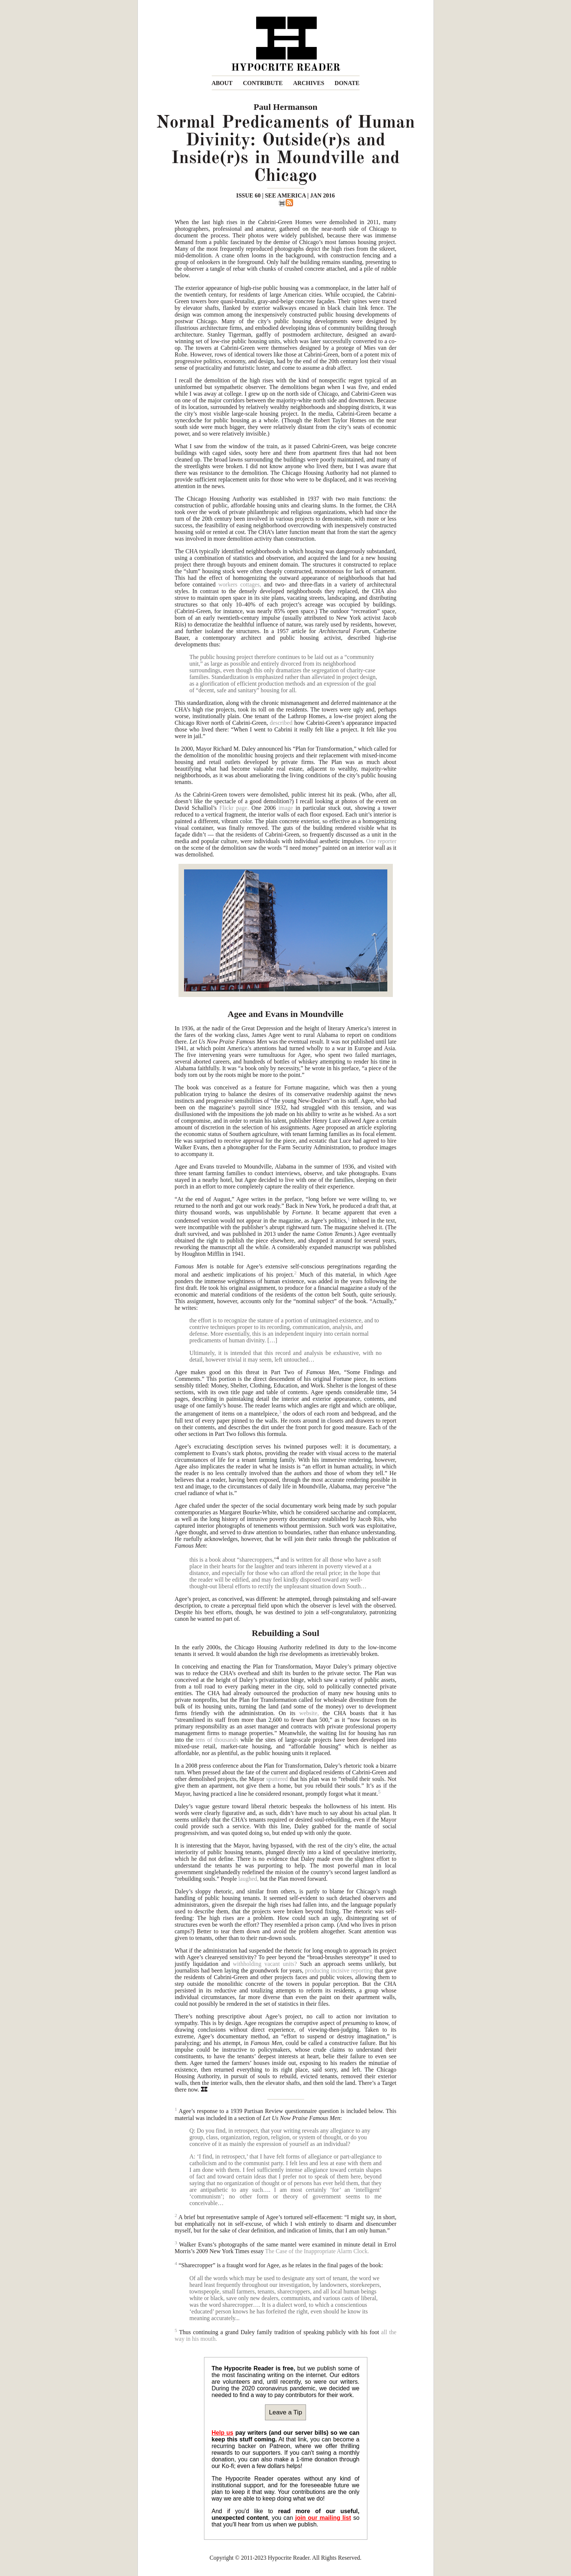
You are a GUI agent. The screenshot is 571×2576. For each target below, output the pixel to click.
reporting (362, 1970)
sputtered (277, 1779)
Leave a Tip (285, 2412)
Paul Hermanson (285, 107)
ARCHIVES (308, 83)
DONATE (346, 83)
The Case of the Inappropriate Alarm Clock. (317, 2251)
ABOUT (221, 83)
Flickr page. (234, 808)
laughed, (248, 1879)
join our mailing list (323, 2518)
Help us (223, 2433)
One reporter (381, 841)
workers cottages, (239, 584)
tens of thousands (217, 1740)
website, (309, 1713)
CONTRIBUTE (263, 83)
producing (317, 1970)
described (281, 723)
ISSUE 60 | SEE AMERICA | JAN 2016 (285, 195)
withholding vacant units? (265, 1964)
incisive (340, 1970)
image (285, 808)
